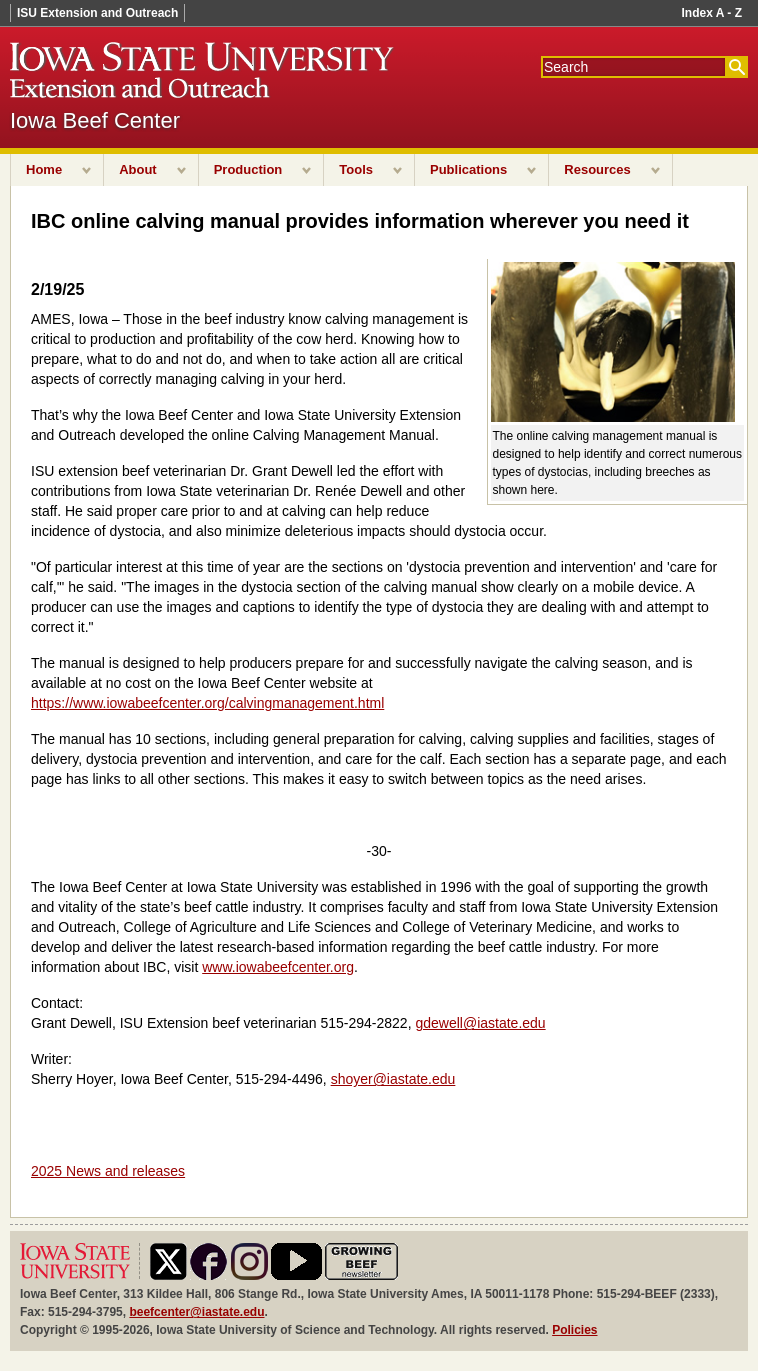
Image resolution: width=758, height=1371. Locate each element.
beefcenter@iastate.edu (196, 1312)
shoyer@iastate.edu (393, 1079)
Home (44, 169)
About (138, 169)
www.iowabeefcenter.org (278, 967)
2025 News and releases (108, 1171)
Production (248, 169)
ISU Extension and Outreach (97, 13)
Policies (574, 1330)
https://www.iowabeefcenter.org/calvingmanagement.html (207, 703)
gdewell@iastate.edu (480, 1023)
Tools (356, 169)
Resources (597, 169)
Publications (468, 169)
